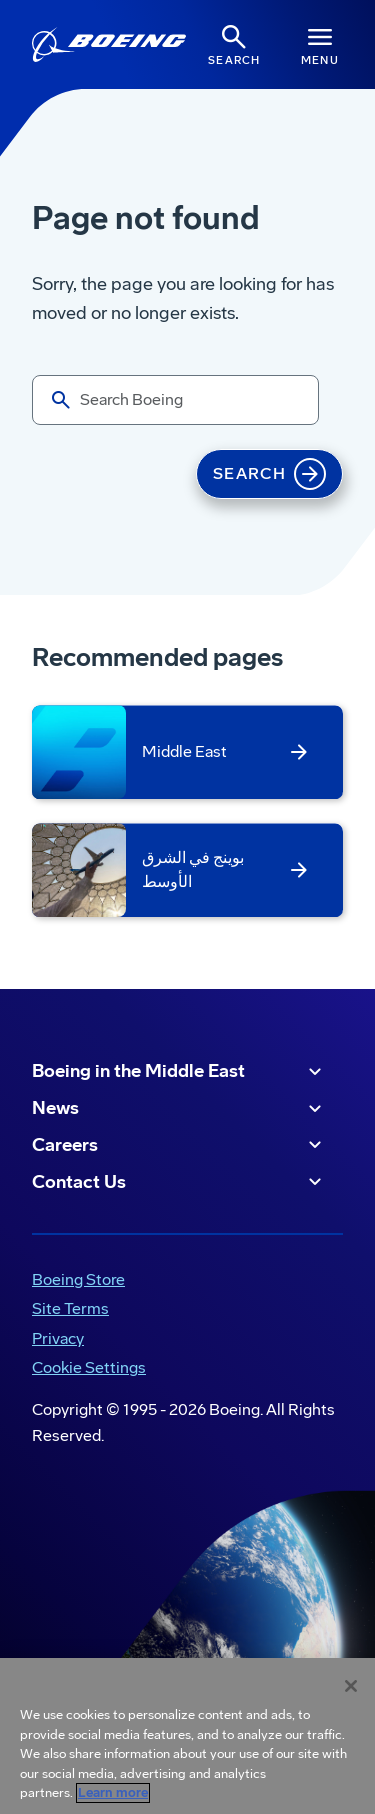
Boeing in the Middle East (179, 1072)
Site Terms (70, 1308)
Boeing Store (78, 1279)
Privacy (58, 1338)
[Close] (351, 1686)
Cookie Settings (89, 1367)
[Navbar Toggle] (320, 44)
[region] (187, 1736)
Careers (179, 1145)
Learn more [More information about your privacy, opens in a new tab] (113, 1793)
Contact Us (179, 1182)
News (179, 1109)
